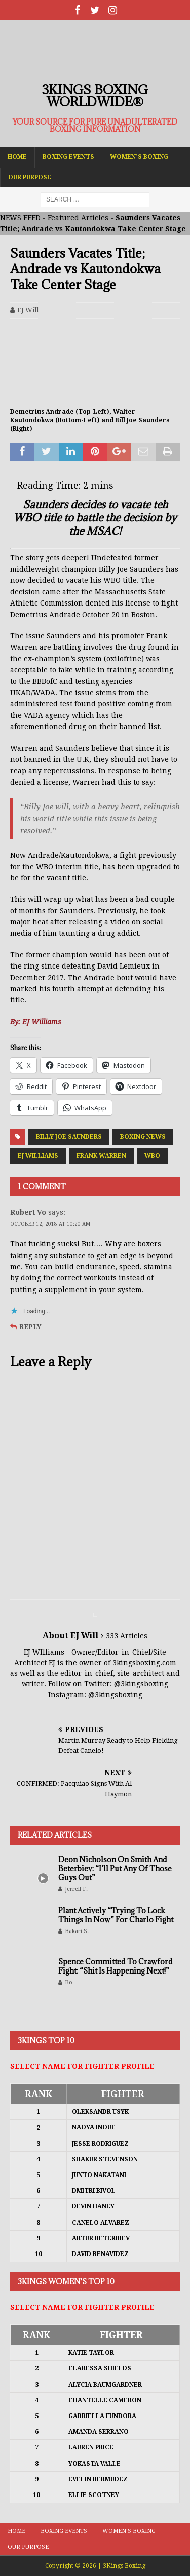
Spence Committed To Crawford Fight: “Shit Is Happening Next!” (115, 1966)
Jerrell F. (76, 1889)
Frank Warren (101, 1155)
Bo (68, 1982)
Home (17, 156)
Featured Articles (78, 218)
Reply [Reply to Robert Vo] (30, 1326)
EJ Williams (38, 1155)
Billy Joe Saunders (69, 1136)
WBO (152, 1155)
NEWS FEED (20, 218)
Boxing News (143, 1136)
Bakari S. (77, 1931)
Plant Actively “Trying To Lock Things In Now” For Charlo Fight (115, 1915)
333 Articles (126, 1636)
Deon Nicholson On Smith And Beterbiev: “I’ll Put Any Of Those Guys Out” (115, 1868)
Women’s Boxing (139, 156)
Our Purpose (29, 177)
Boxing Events (68, 156)
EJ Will (28, 310)
